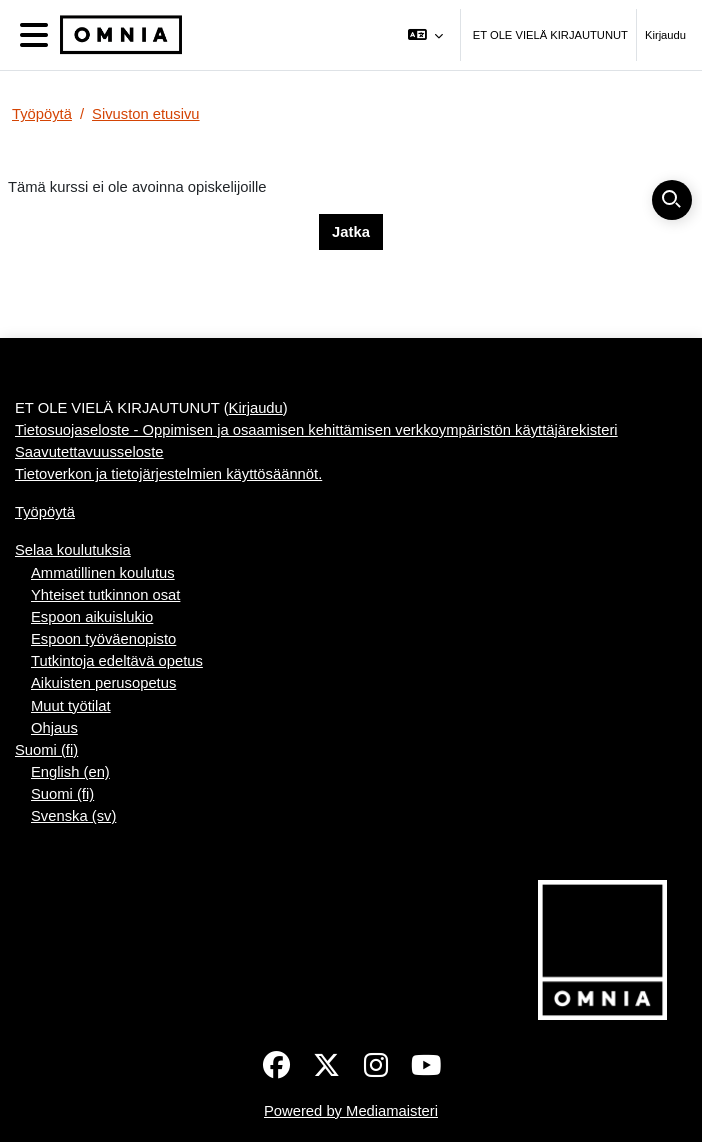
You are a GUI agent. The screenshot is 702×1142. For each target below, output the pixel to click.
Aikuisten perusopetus (103, 683)
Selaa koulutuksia (73, 550)
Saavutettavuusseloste (89, 452)
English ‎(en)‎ (70, 772)
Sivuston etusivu (146, 114)
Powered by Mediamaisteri (351, 1111)
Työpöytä (42, 114)
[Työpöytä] (117, 35)
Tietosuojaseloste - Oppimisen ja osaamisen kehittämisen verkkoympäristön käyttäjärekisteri (316, 430)
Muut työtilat (71, 706)
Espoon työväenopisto (103, 639)
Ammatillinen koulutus (103, 573)
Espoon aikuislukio (92, 617)
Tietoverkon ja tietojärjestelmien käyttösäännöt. (168, 474)
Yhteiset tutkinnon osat (105, 595)
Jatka (351, 232)
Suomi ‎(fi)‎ (46, 750)
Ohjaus (54, 728)
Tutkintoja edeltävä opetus (117, 661)
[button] (424, 35)
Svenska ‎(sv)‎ (73, 816)
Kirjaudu (665, 35)
